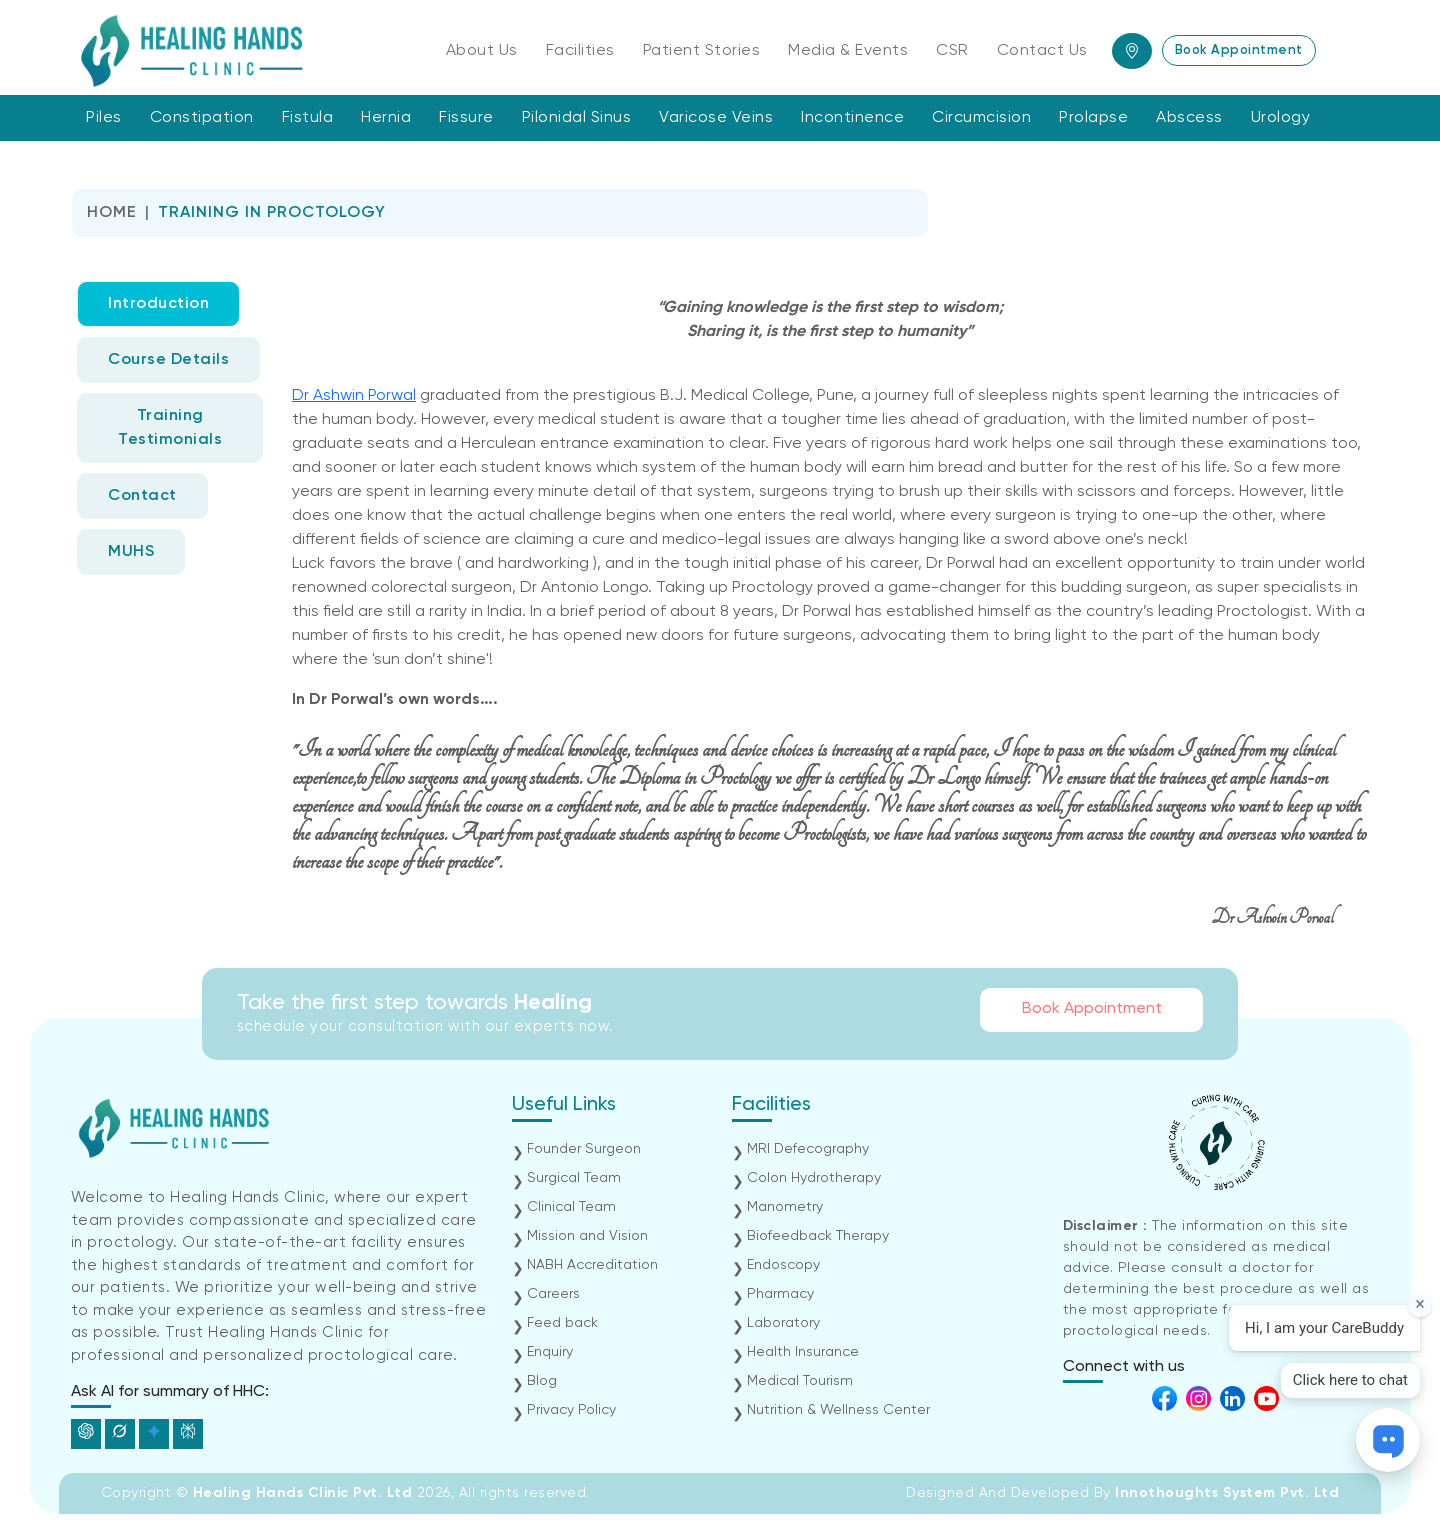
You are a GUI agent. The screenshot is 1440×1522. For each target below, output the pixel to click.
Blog (542, 1381)
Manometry (785, 1207)
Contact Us (1042, 51)
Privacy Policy (571, 1410)
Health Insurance (803, 1352)
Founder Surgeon (584, 1149)
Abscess (1189, 118)
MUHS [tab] (131, 552)
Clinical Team (571, 1207)
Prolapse (1093, 118)
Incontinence (852, 118)
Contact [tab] (142, 496)
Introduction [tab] (158, 304)
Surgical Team (574, 1178)
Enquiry (550, 1352)
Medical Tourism (800, 1381)
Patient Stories (702, 51)
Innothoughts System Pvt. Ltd (1227, 1493)
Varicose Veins (716, 118)
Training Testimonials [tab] (170, 428)
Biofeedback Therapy (818, 1236)
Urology (1281, 118)
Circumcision (981, 118)
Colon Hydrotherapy (814, 1178)
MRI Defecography (808, 1149)
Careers (553, 1294)
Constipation (202, 118)
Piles (104, 118)
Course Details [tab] (168, 360)
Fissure (466, 118)
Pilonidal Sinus (577, 118)
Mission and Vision (587, 1236)
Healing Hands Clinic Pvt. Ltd (305, 1493)
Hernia (386, 118)
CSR (952, 51)
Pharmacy (780, 1294)
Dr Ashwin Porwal (354, 396)
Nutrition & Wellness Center (838, 1410)
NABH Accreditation (592, 1265)
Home (112, 213)
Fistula (308, 118)
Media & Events (848, 51)
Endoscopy (783, 1265)
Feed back (562, 1323)
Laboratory (783, 1323)
